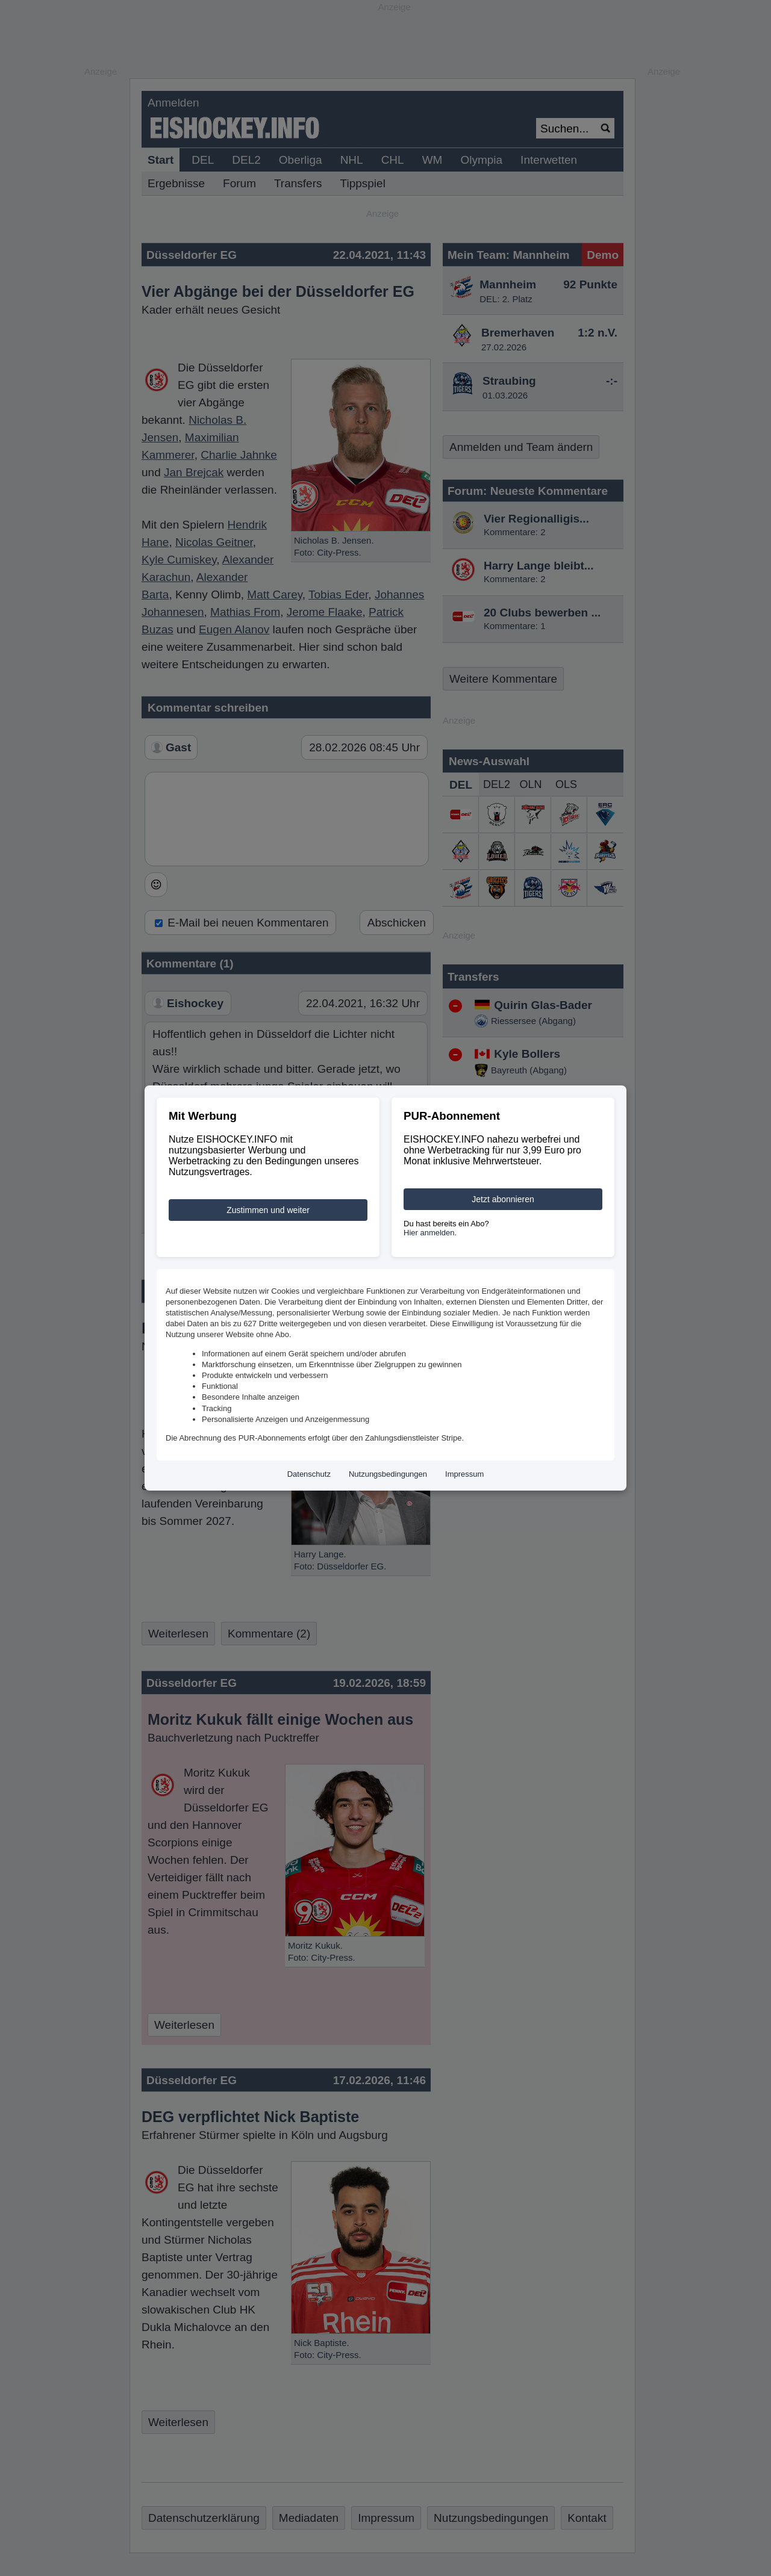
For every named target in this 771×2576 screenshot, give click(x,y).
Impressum (464, 1474)
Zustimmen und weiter (268, 1210)
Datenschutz (309, 1474)
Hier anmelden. (430, 1232)
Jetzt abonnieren (503, 1199)
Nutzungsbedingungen (388, 1474)
